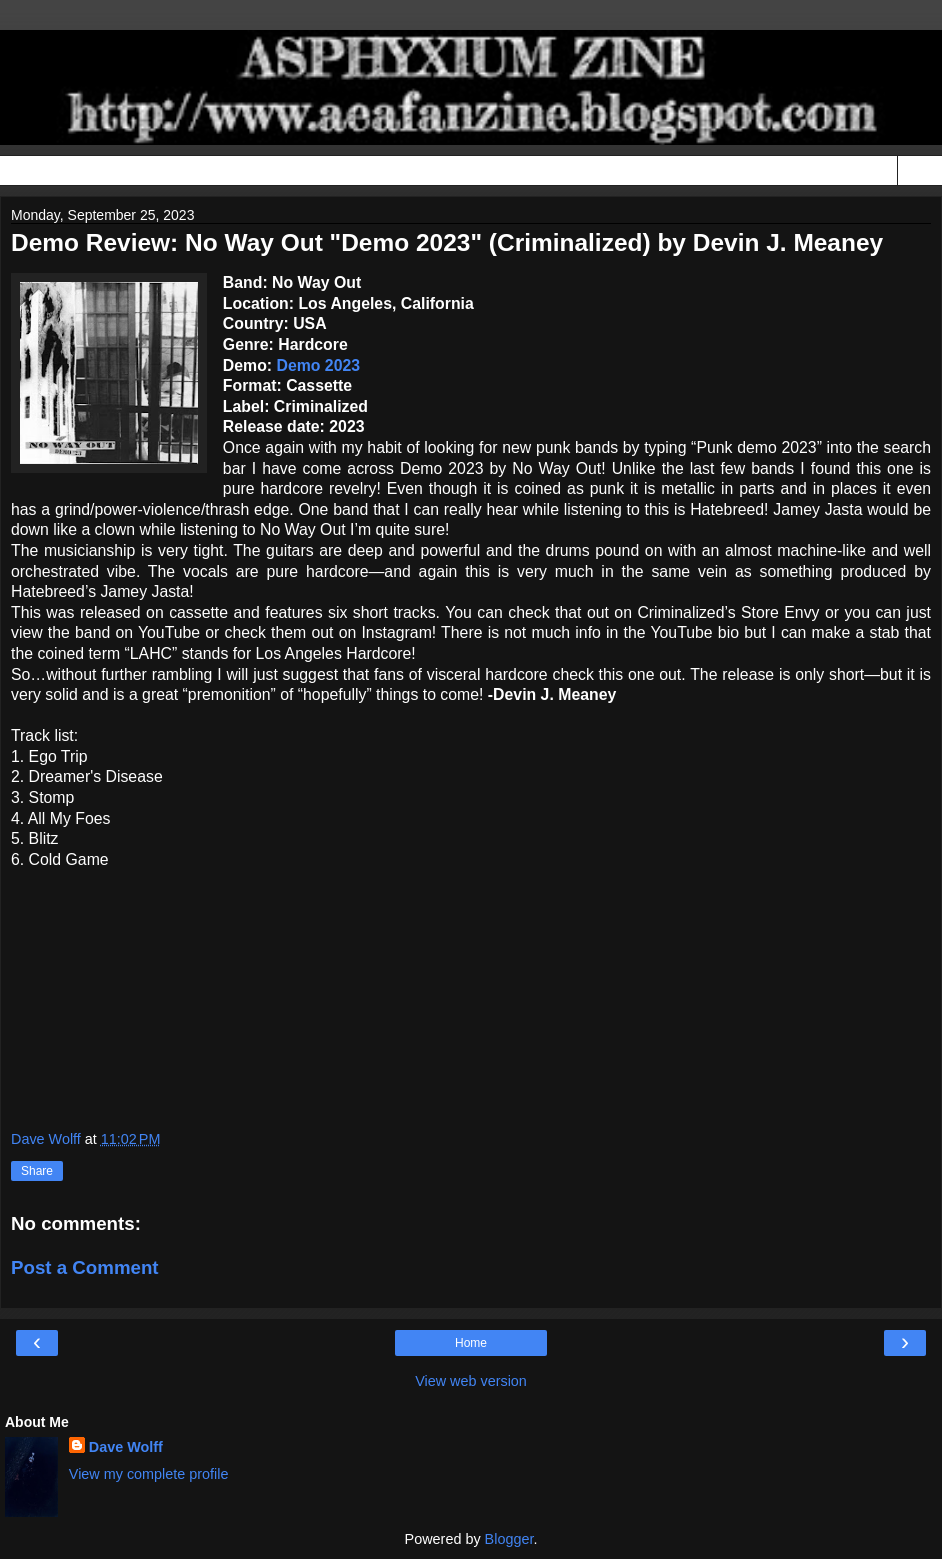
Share (37, 1171)
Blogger (509, 1539)
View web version (471, 1381)
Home (471, 1343)
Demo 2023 (318, 365)
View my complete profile (149, 1474)
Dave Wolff (126, 1447)
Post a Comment (85, 1267)
